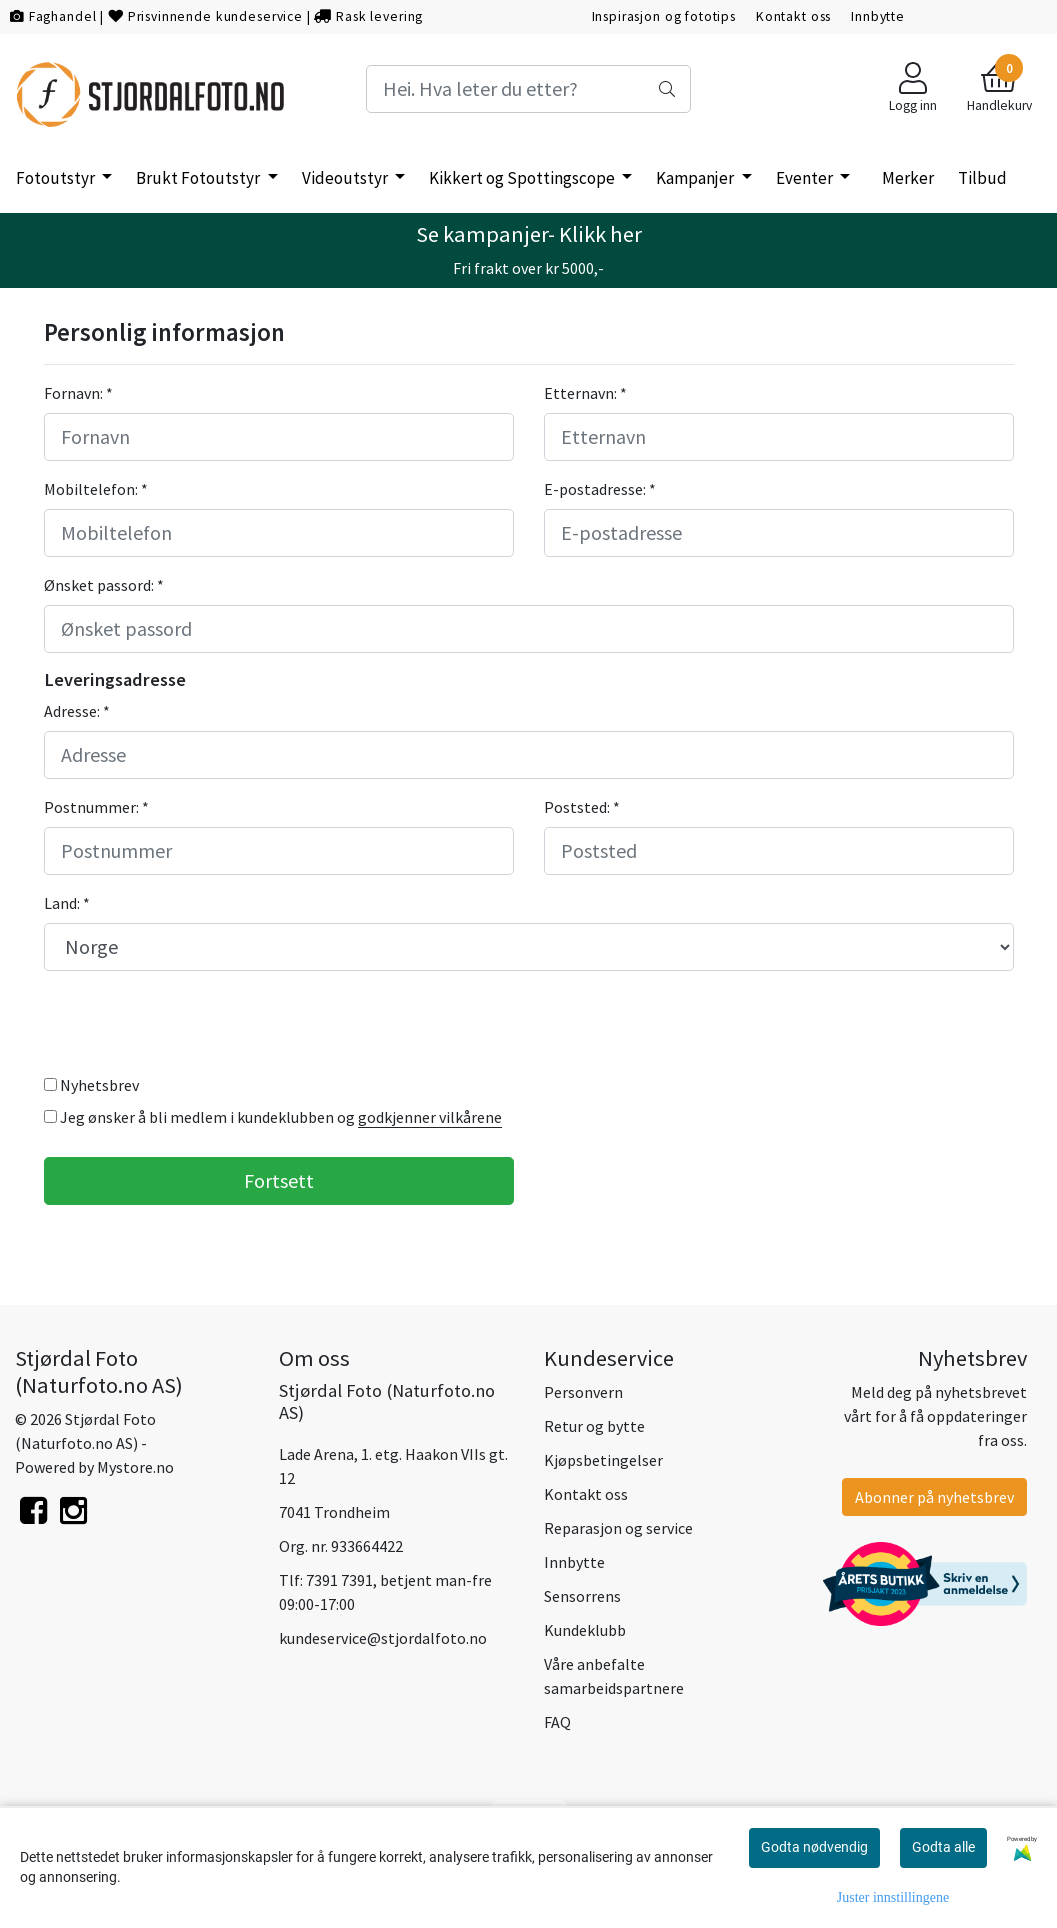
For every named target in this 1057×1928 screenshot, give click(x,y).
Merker (908, 178)
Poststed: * (582, 807)
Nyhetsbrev (91, 1085)
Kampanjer (696, 178)
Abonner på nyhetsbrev (934, 1497)
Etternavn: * (585, 393)
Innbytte (878, 16)
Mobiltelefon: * (96, 489)
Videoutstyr (346, 178)
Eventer (806, 178)
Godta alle (943, 1847)
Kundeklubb (585, 1630)
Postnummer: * (96, 807)
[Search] (529, 89)
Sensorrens (582, 1596)
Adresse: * (77, 711)
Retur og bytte (594, 1426)
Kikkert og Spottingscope (523, 178)
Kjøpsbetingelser (603, 1460)
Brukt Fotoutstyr (199, 178)
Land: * (67, 903)
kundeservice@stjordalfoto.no (383, 1638)
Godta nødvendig (814, 1847)
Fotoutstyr (57, 178)
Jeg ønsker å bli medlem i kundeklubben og (273, 1117)
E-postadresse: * (600, 489)
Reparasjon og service (618, 1528)
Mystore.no (135, 1467)
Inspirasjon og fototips (664, 16)
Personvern (583, 1392)
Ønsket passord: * (104, 585)
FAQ (557, 1722)
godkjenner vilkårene (430, 1117)
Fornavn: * (78, 393)
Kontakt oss (793, 16)
